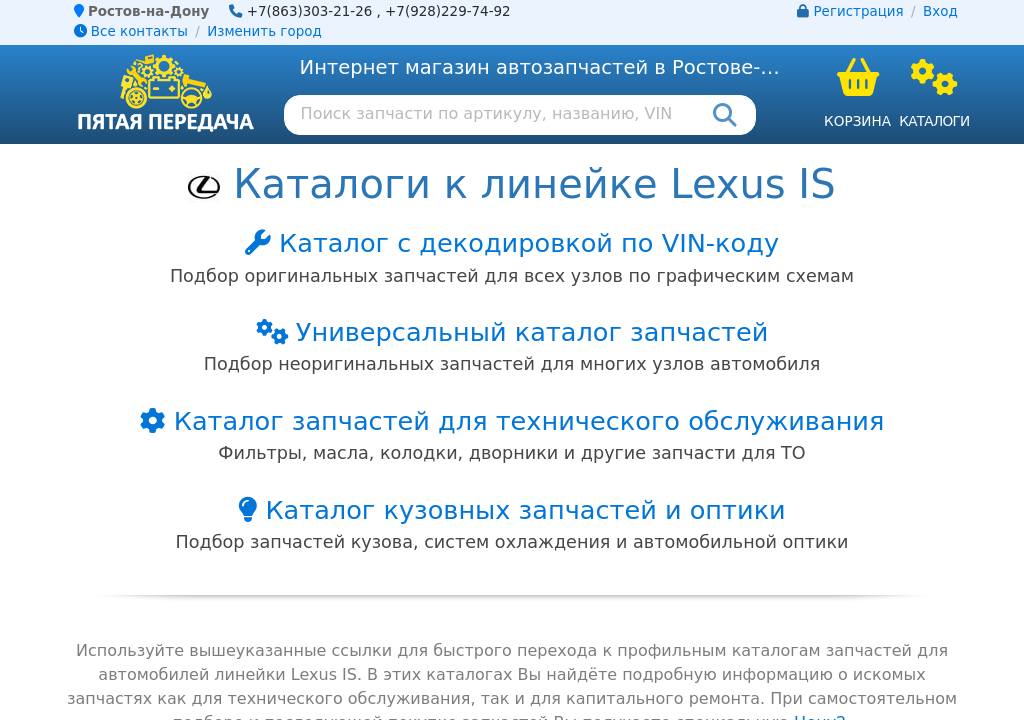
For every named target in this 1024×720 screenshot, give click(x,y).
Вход (940, 11)
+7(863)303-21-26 (310, 11)
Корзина (857, 121)
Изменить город (264, 31)
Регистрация (859, 11)
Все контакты (131, 31)
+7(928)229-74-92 (448, 11)
